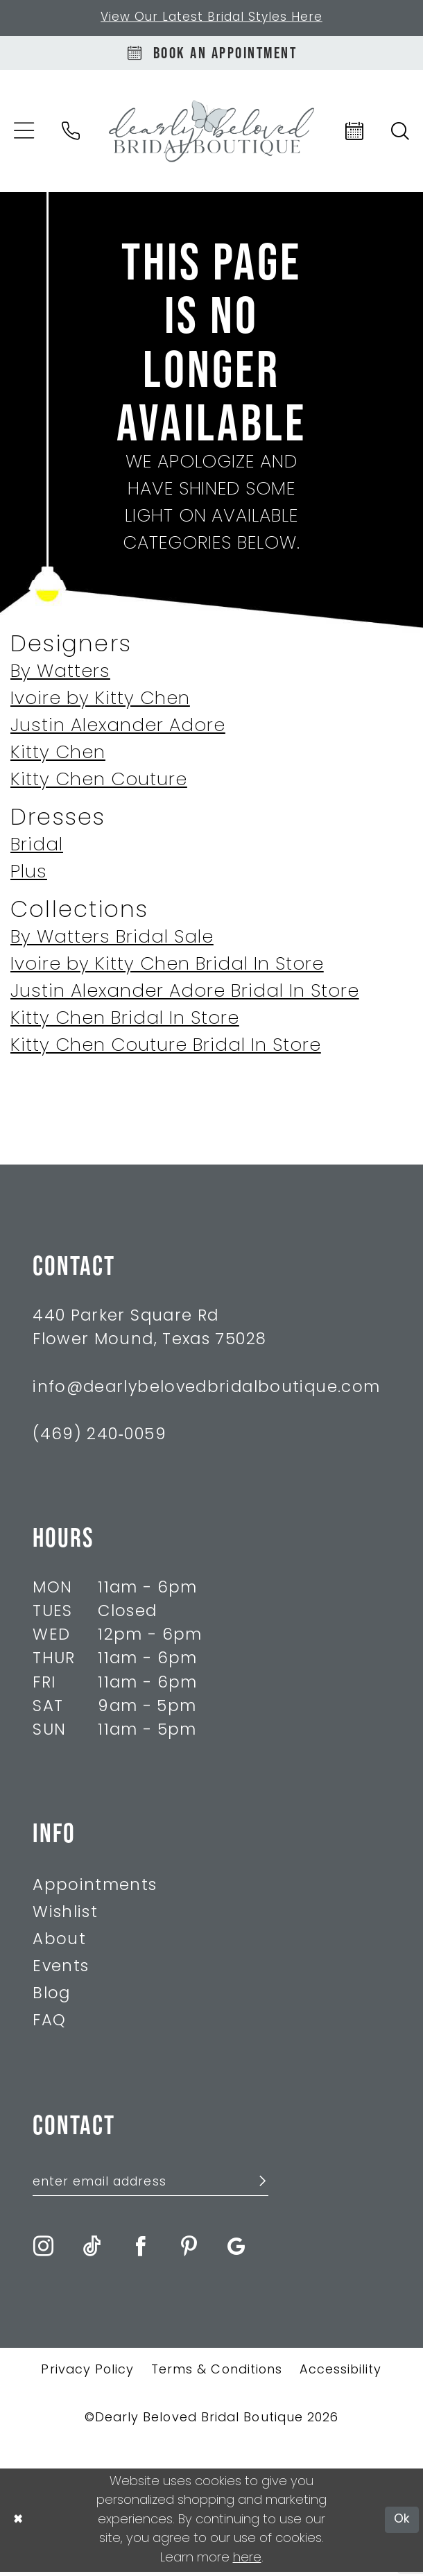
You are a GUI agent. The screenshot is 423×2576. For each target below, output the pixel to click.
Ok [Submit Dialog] (401, 2523)
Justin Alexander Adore (117, 729)
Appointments (95, 1889)
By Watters (60, 675)
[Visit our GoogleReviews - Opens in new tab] (236, 2250)
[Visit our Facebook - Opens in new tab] (140, 2250)
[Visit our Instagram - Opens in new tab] (43, 2250)
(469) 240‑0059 (99, 1438)
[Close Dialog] (18, 2524)
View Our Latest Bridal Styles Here (211, 18)
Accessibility (341, 2374)
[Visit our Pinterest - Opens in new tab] (189, 2250)
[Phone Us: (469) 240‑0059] (71, 134)
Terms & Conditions (216, 2374)
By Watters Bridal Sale (112, 940)
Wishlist (65, 1916)
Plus (28, 875)
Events (61, 1970)
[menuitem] (71, 134)
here (247, 2561)
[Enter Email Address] (150, 2186)
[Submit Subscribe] (255, 2186)
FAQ (49, 2024)
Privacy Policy (87, 2374)
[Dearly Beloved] (211, 133)
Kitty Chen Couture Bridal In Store (165, 1049)
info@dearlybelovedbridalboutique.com (206, 1390)
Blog (51, 1997)
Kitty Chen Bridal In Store (124, 1022)
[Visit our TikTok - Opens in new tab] (92, 2250)
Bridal (36, 848)
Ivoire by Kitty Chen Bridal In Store (167, 968)
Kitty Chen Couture (98, 783)
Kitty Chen (57, 756)
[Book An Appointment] (211, 55)
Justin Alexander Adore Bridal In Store (184, 995)
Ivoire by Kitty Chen (100, 702)
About (59, 1943)
